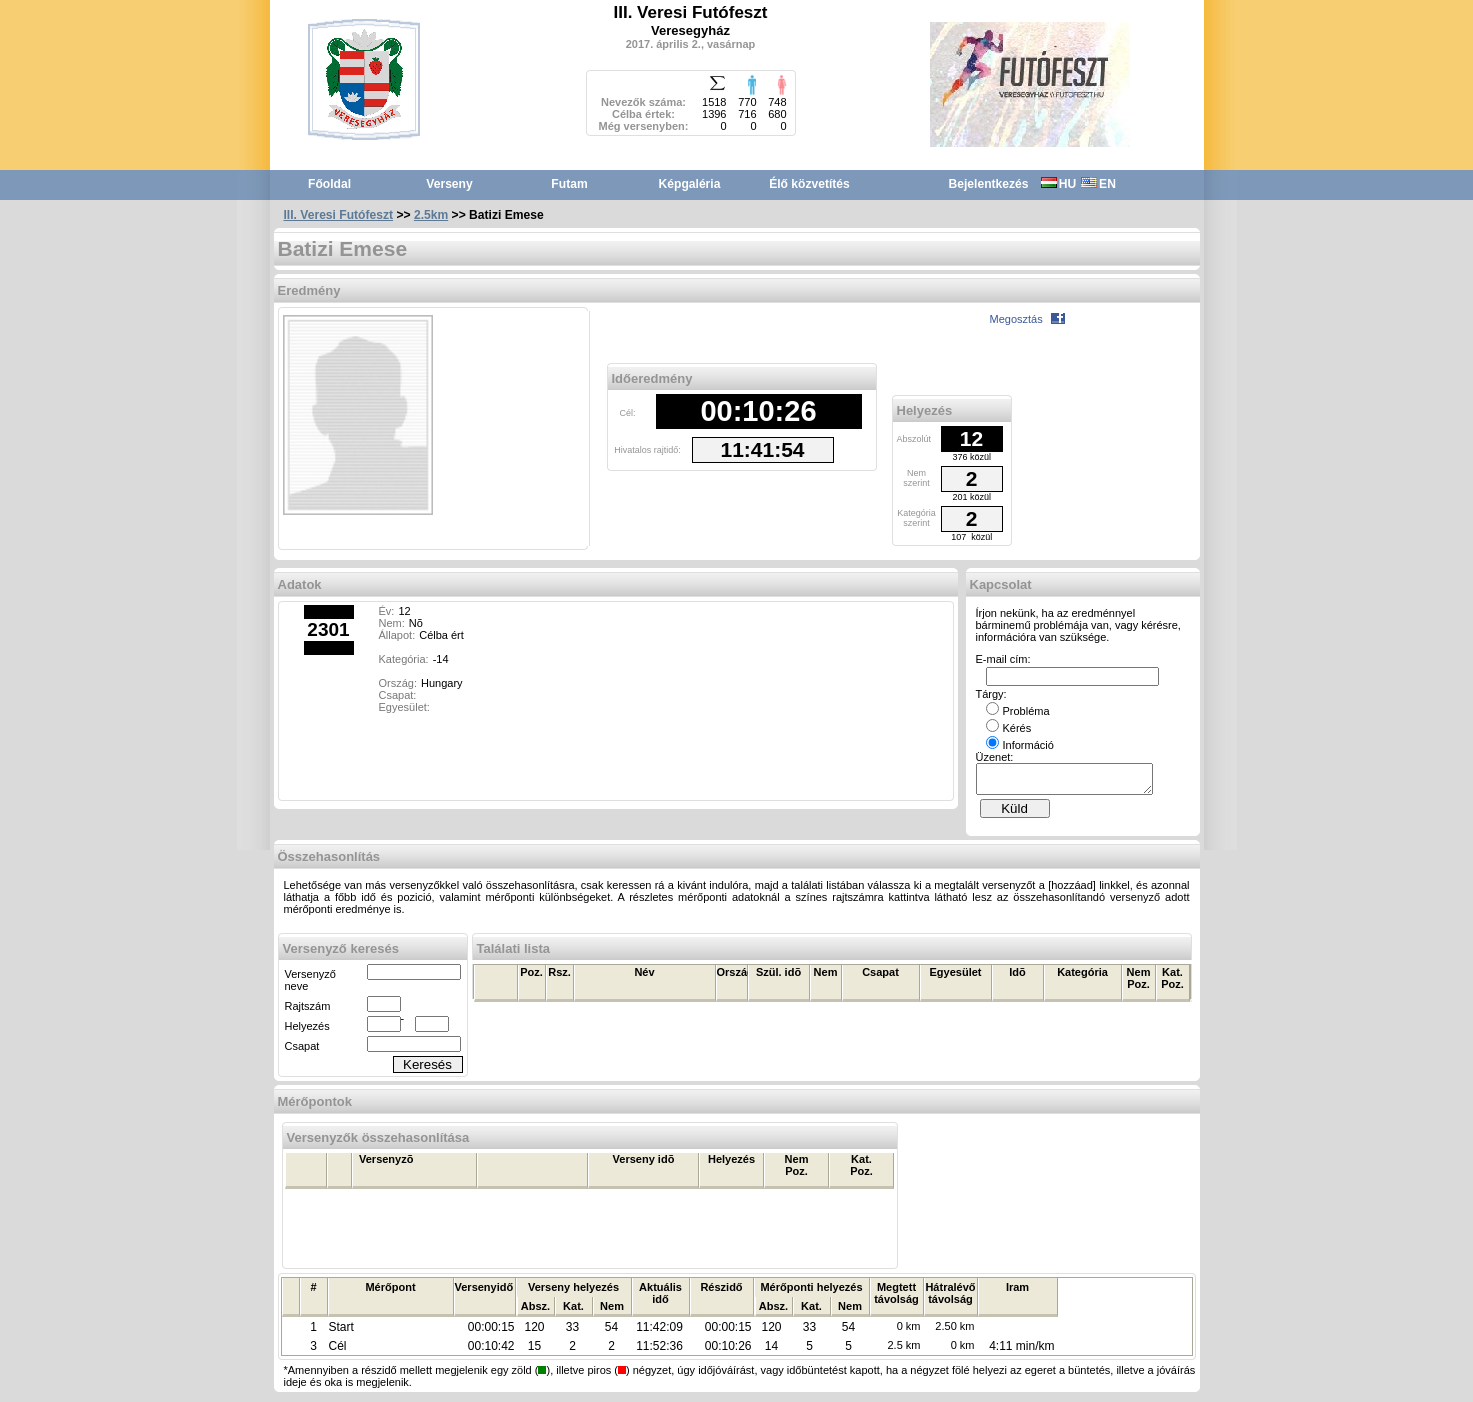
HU (1058, 184)
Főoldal (329, 184)
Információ (1020, 745)
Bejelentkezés (989, 184)
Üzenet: (995, 757)
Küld (1014, 814)
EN (1098, 184)
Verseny (449, 184)
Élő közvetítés (809, 184)
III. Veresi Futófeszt (339, 215)
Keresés (427, 1070)
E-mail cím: (1003, 659)
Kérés (1009, 728)
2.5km (431, 215)
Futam (569, 184)
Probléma (1018, 711)
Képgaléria (690, 184)
